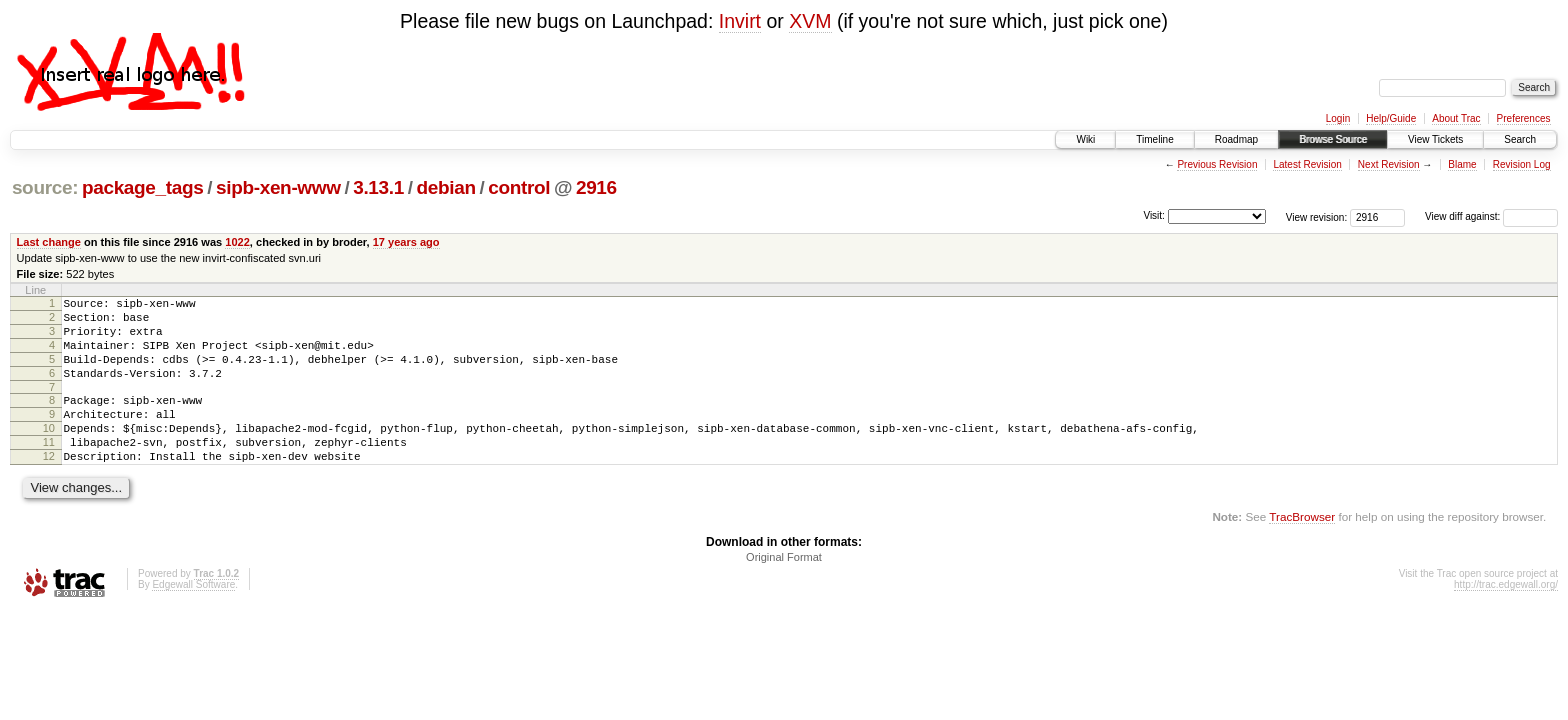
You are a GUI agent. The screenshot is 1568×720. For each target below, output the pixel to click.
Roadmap (1236, 139)
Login (1338, 118)
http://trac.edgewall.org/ (1506, 617)
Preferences (1524, 118)
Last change (49, 242)
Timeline (1154, 139)
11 (49, 469)
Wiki (1085, 139)
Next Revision (1389, 164)
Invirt (740, 21)
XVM (810, 21)
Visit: (1154, 215)
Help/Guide (1391, 118)
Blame (1462, 164)
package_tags (143, 187)
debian (445, 187)
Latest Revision (1307, 164)
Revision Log (1522, 164)
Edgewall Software (193, 617)
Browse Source (1333, 139)
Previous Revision (1217, 164)
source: (45, 187)
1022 (237, 242)
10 (49, 452)
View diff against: (1491, 216)
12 (49, 486)
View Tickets (1435, 139)
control (519, 187)
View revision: (1317, 216)
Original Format (784, 590)
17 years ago (406, 242)
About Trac (1456, 118)
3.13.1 (378, 187)
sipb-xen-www (278, 187)
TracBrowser (1302, 549)
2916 (596, 187)
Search (1520, 139)
